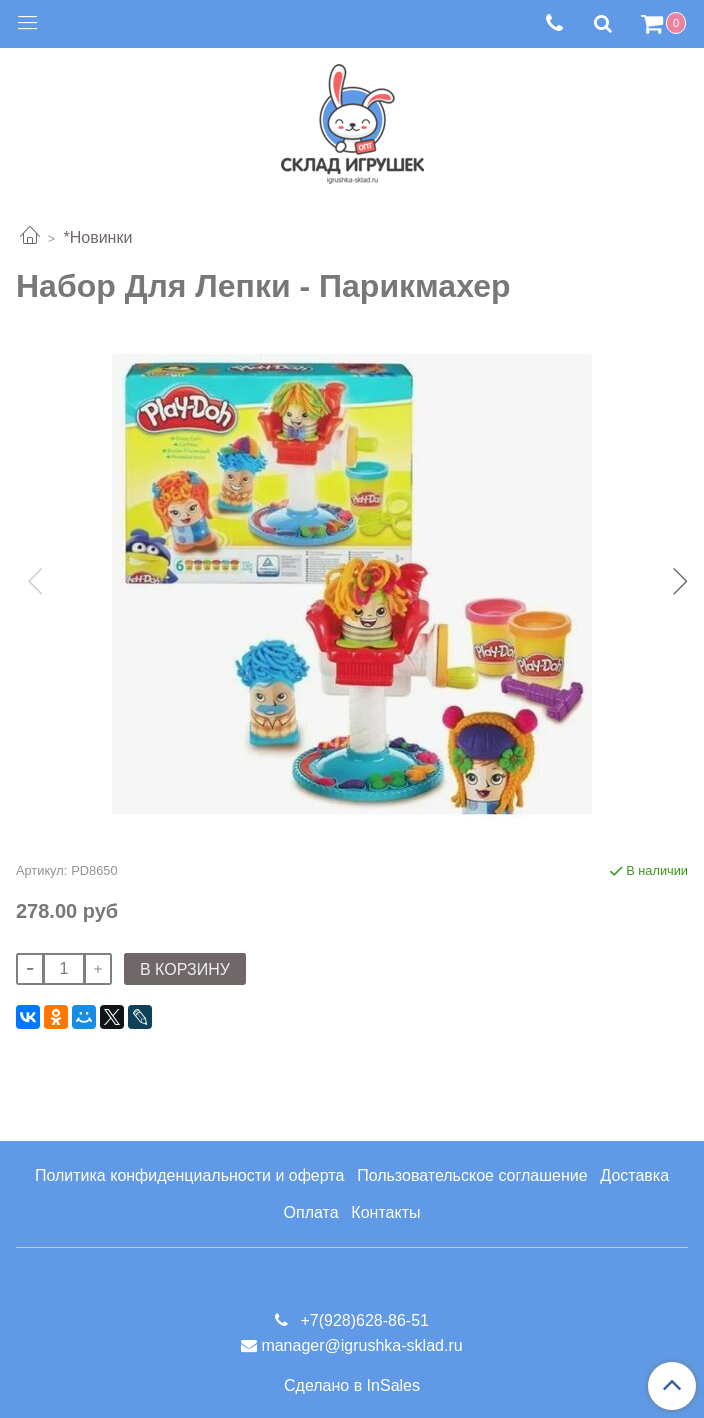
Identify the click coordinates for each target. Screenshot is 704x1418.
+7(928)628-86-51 (362, 1320)
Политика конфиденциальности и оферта (189, 1175)
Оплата (311, 1212)
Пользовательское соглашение (472, 1175)
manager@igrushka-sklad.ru (361, 1345)
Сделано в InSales (352, 1386)
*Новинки (97, 237)
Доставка (634, 1175)
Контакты (385, 1212)
